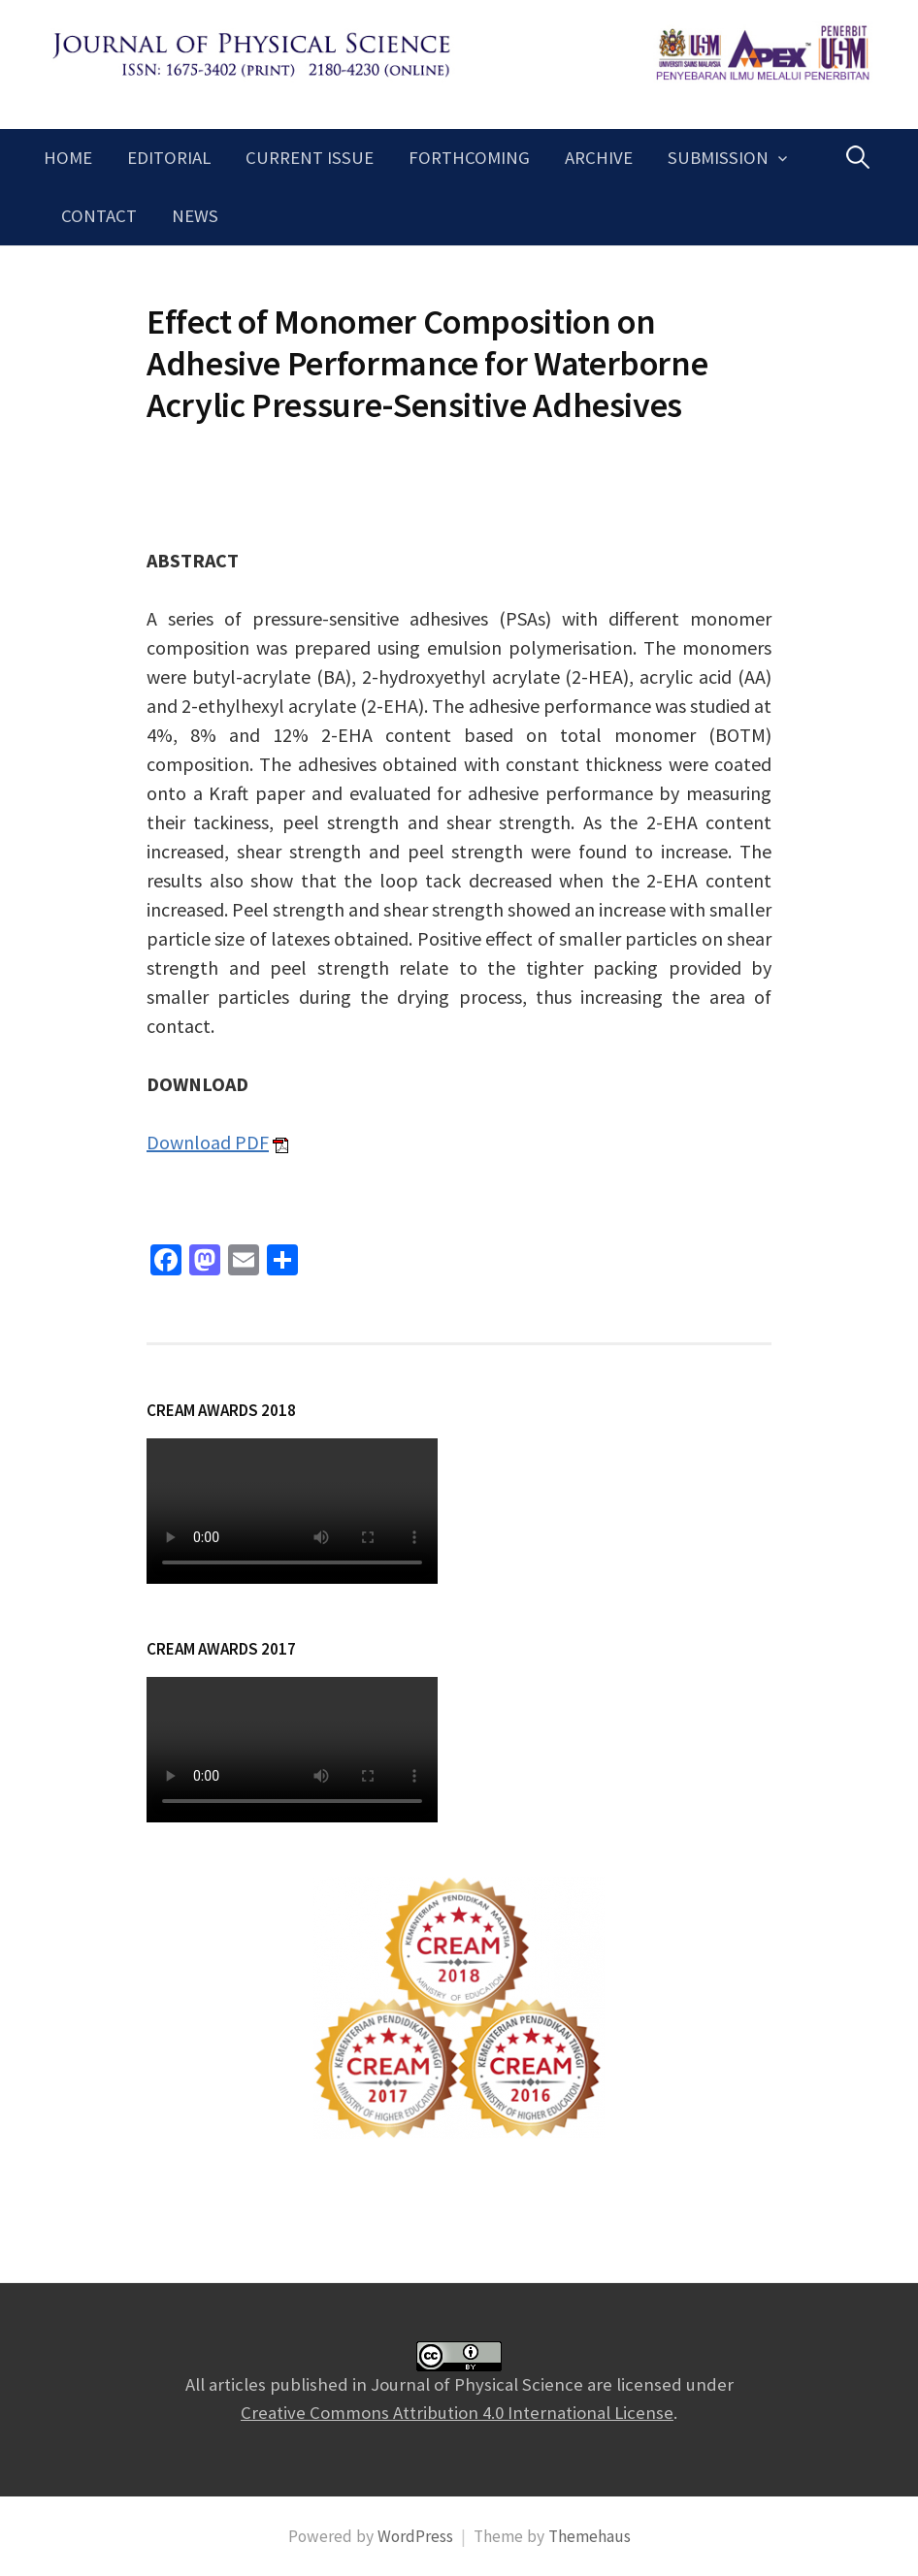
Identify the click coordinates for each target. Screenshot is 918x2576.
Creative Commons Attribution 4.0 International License (457, 2412)
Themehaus (589, 2536)
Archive (599, 157)
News (195, 216)
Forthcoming (469, 157)
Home (68, 157)
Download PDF (208, 1142)
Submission (718, 157)
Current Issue (310, 157)
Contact (99, 216)
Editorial (169, 157)
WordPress (415, 2536)
